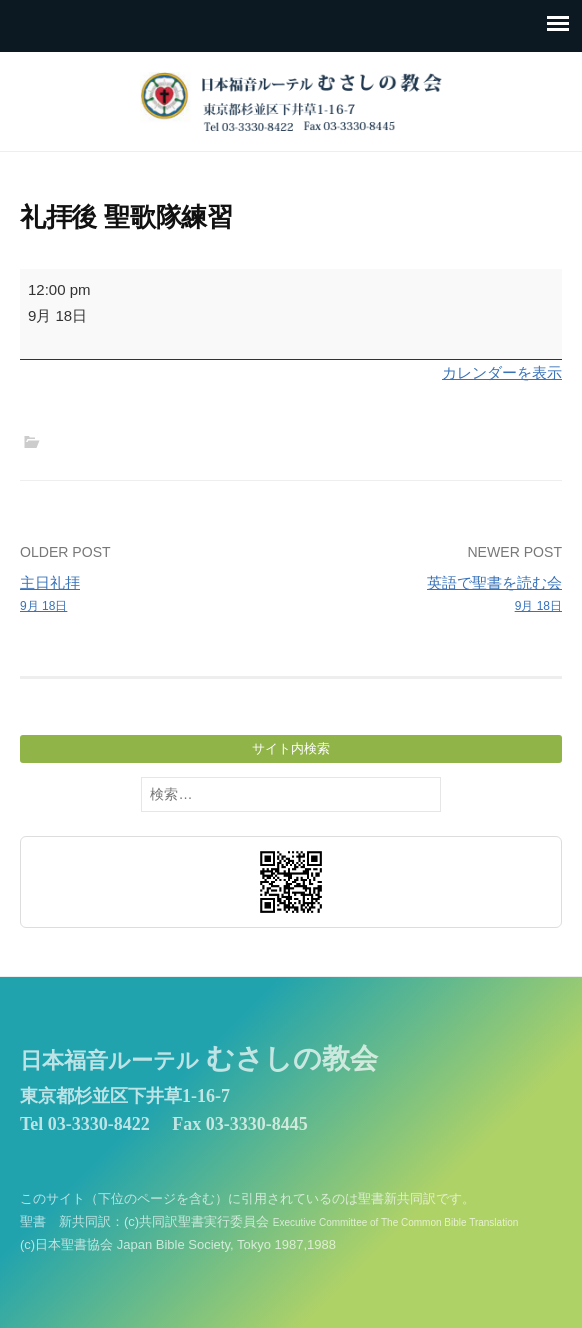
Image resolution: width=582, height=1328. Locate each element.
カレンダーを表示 (502, 372)
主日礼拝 (150, 595)
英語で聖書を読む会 (432, 595)
